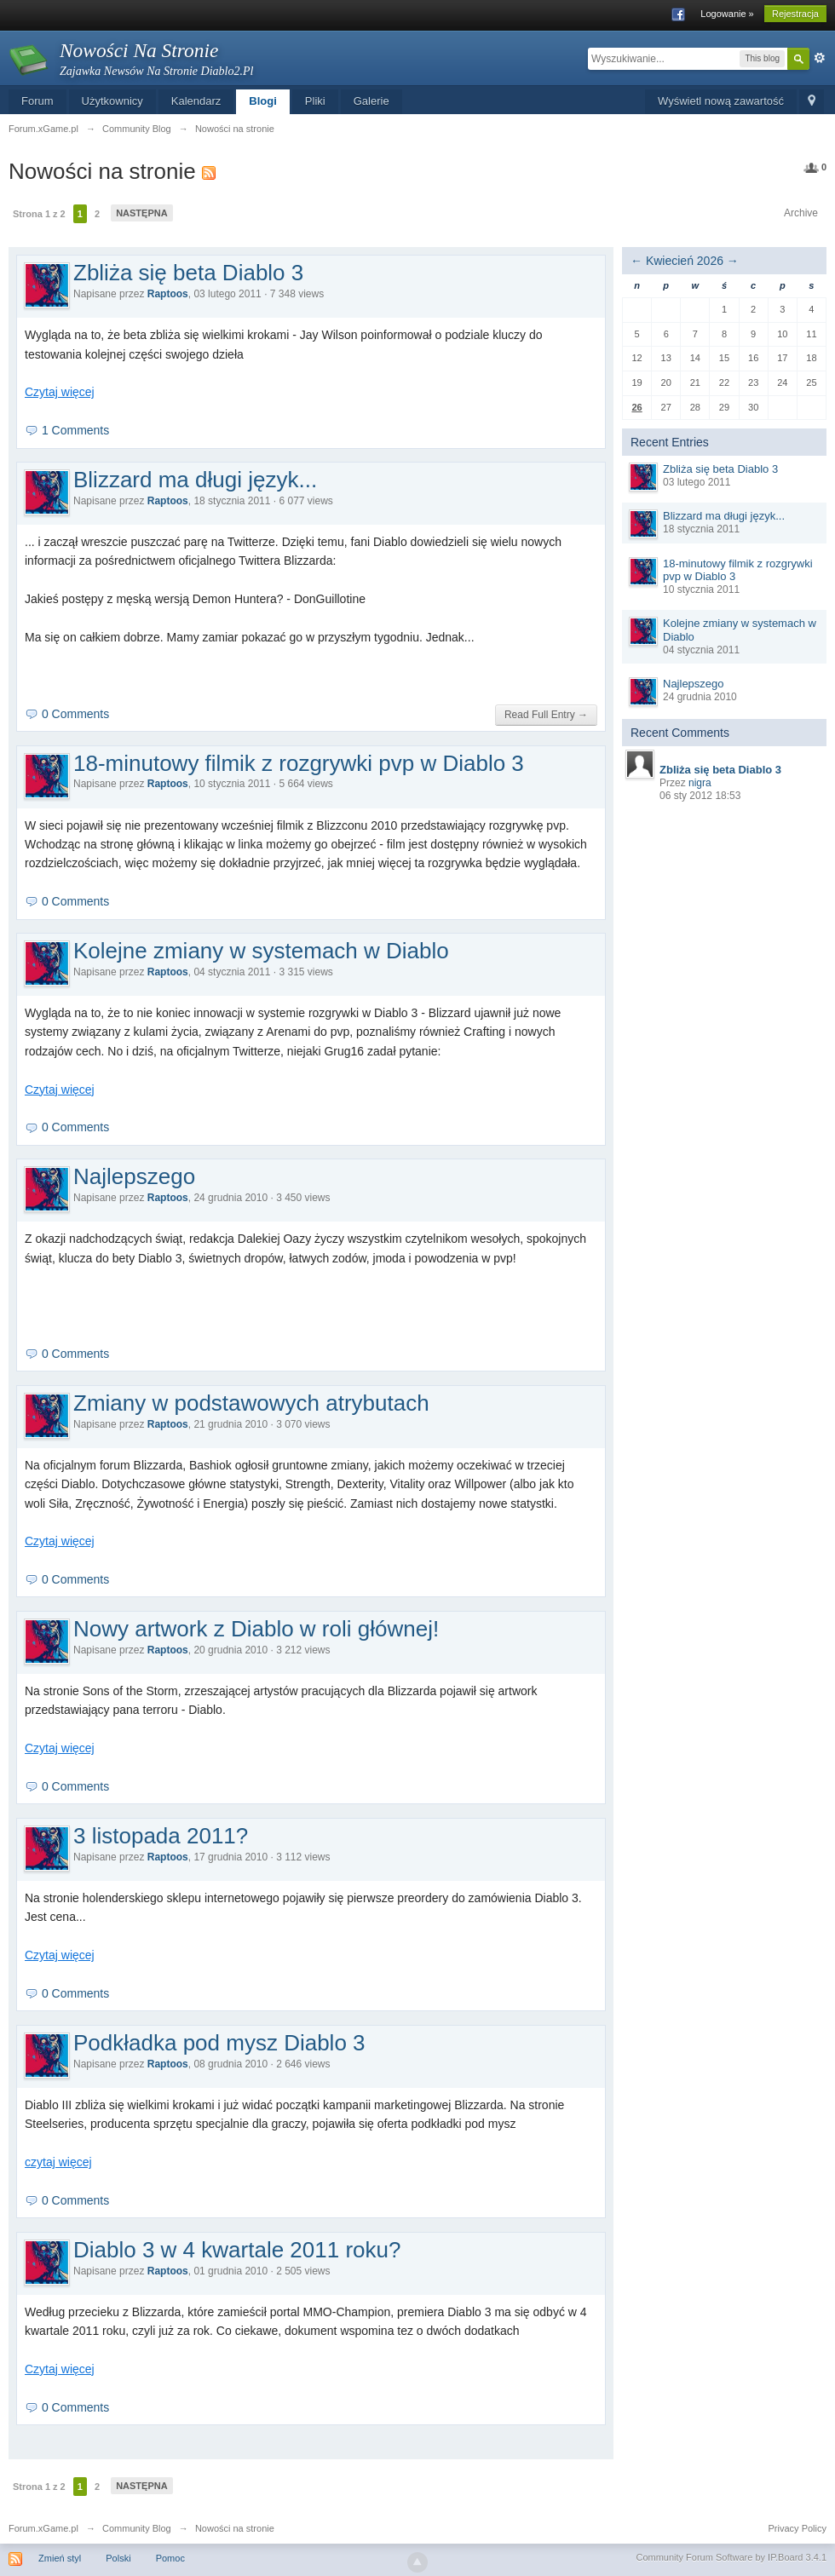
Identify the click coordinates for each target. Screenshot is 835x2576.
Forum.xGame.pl (43, 2528)
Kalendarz (196, 101)
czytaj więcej (58, 2162)
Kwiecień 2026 (684, 260)
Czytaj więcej (60, 392)
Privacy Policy (797, 2528)
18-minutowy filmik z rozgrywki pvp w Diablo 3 (298, 763)
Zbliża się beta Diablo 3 (188, 272)
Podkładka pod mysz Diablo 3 (219, 2043)
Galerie (371, 101)
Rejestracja (795, 14)
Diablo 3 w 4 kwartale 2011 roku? (236, 2250)
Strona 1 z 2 (39, 214)
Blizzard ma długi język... (195, 479)
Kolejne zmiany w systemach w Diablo (261, 950)
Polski (118, 2558)
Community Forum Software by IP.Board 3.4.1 (731, 2557)
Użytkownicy (112, 101)
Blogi (263, 101)
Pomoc (170, 2558)
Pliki (315, 101)
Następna (142, 213)
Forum (37, 101)
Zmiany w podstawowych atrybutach (251, 1403)
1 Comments (75, 430)
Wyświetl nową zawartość (721, 101)
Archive (801, 213)
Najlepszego (134, 1176)
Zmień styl (59, 2558)
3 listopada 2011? (160, 1836)
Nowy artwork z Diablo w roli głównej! (256, 1629)
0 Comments (75, 714)
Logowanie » (726, 14)
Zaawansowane (819, 58)
